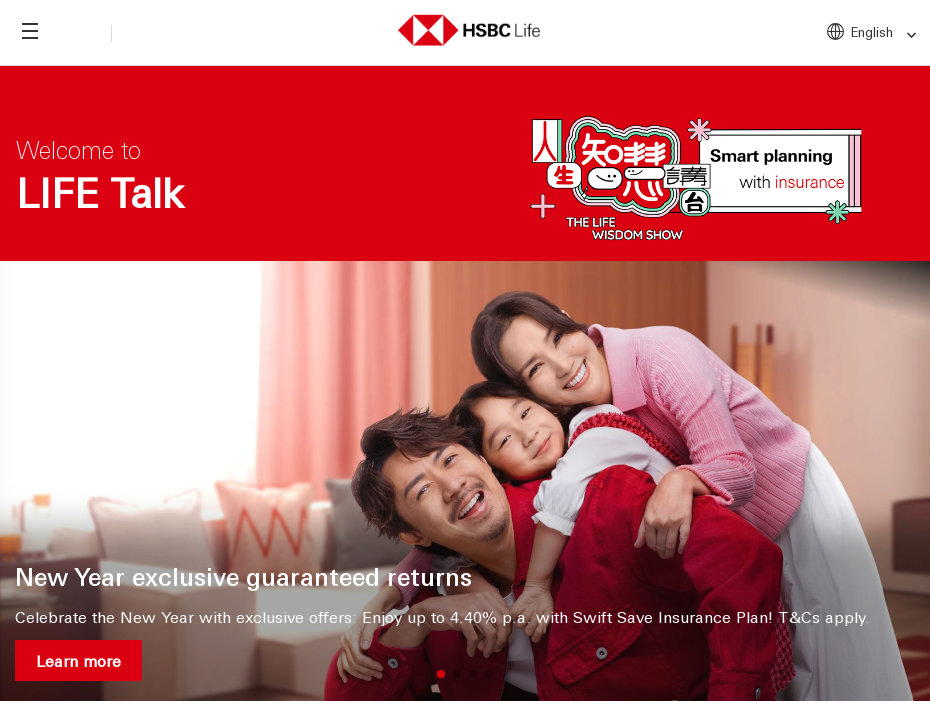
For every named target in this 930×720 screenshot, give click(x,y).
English (884, 32)
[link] (905, 35)
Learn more (78, 660)
